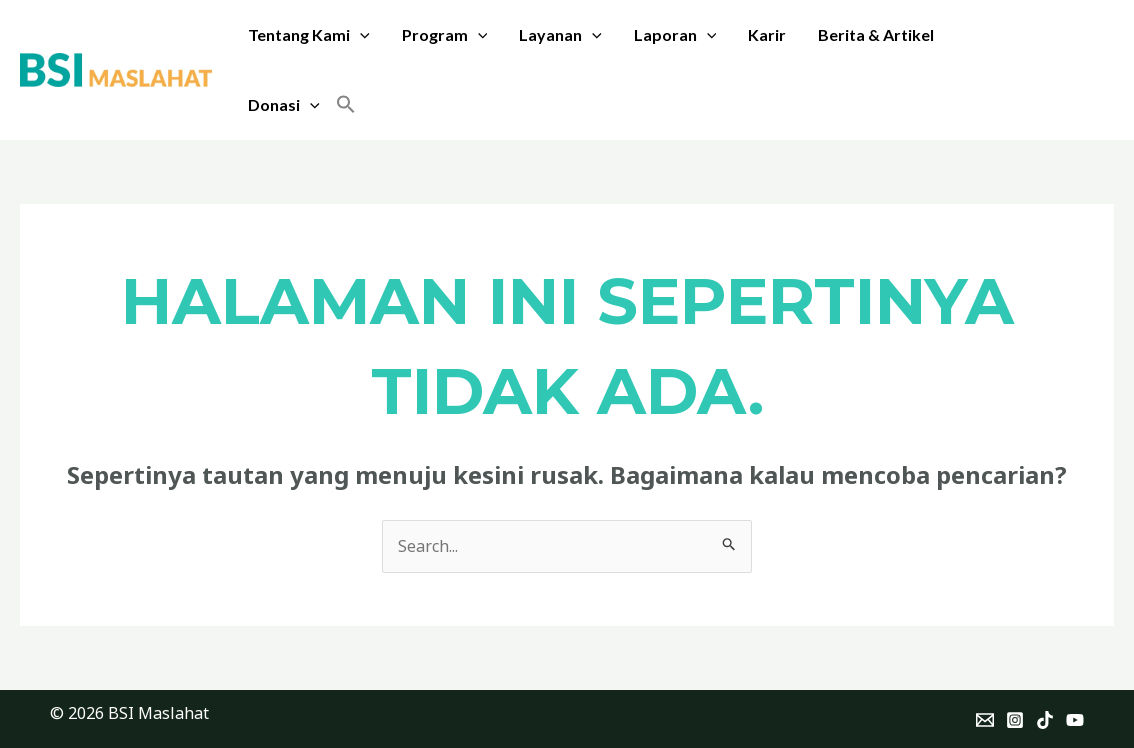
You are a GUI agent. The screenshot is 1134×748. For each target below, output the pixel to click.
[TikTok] (1045, 720)
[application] (360, 35)
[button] (346, 105)
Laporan (675, 35)
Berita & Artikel (876, 34)
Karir (767, 34)
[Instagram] (1015, 720)
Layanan (560, 35)
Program (445, 35)
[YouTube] (1075, 720)
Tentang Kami (309, 35)
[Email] (985, 720)
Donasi (284, 105)
